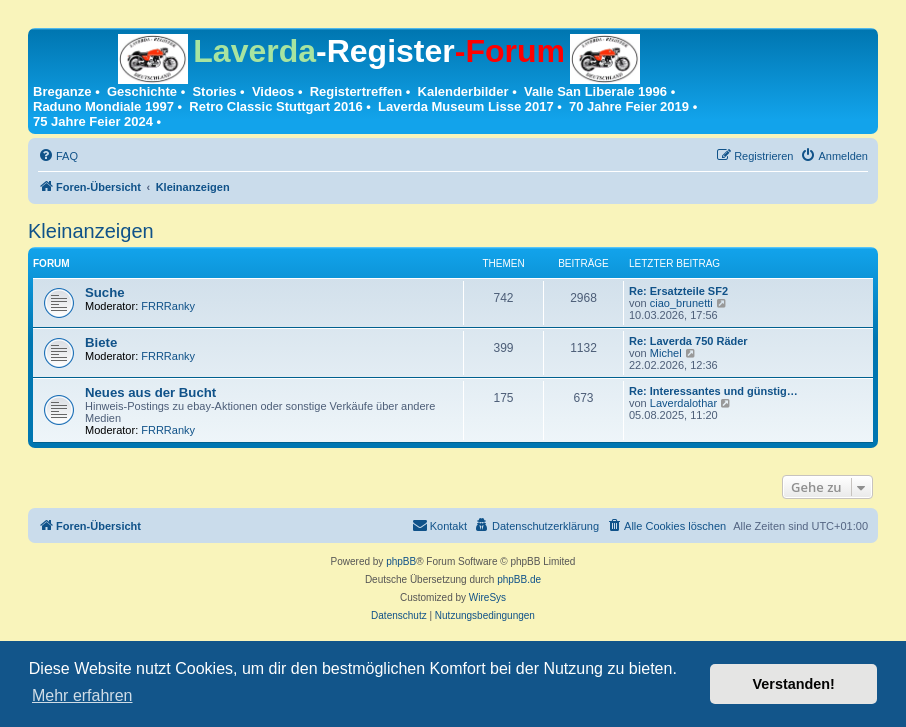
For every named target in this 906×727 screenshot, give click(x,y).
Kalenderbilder (463, 91)
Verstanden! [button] (794, 684)
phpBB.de (519, 579)
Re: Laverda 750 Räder (688, 341)
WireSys (487, 597)
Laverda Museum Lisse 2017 (466, 106)
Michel (666, 353)
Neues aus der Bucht (150, 392)
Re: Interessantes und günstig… (713, 391)
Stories (214, 91)
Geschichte (142, 91)
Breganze (62, 91)
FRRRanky (168, 306)
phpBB (401, 561)
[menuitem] (58, 156)
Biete (101, 342)
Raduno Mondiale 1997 (103, 106)
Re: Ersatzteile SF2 (678, 291)
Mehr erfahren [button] (82, 695)
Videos (273, 91)
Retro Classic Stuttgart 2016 (275, 106)
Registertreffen (356, 91)
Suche (105, 292)
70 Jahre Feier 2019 (629, 106)
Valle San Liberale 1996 (595, 91)
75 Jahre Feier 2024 (93, 121)
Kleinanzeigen (91, 231)
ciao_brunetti (681, 303)
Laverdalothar (683, 403)
